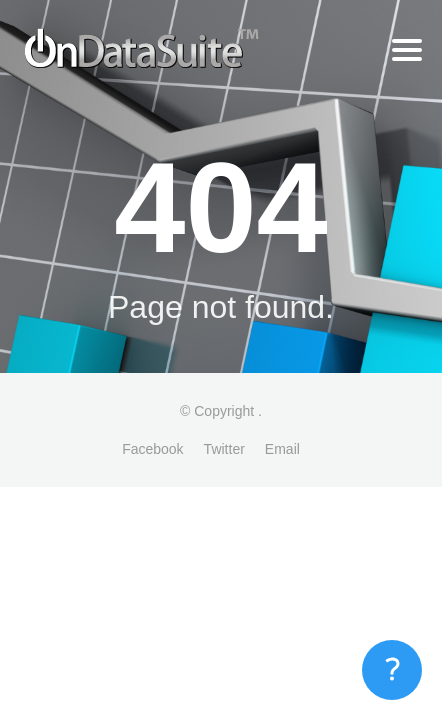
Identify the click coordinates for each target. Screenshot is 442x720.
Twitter (224, 449)
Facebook (152, 449)
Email (282, 449)
